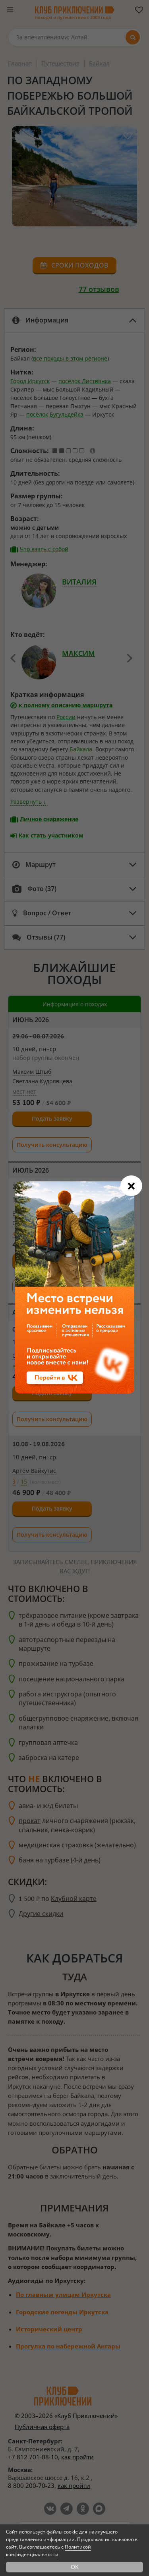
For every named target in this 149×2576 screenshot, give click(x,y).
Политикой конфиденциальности (48, 2550)
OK (75, 2566)
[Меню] (10, 10)
